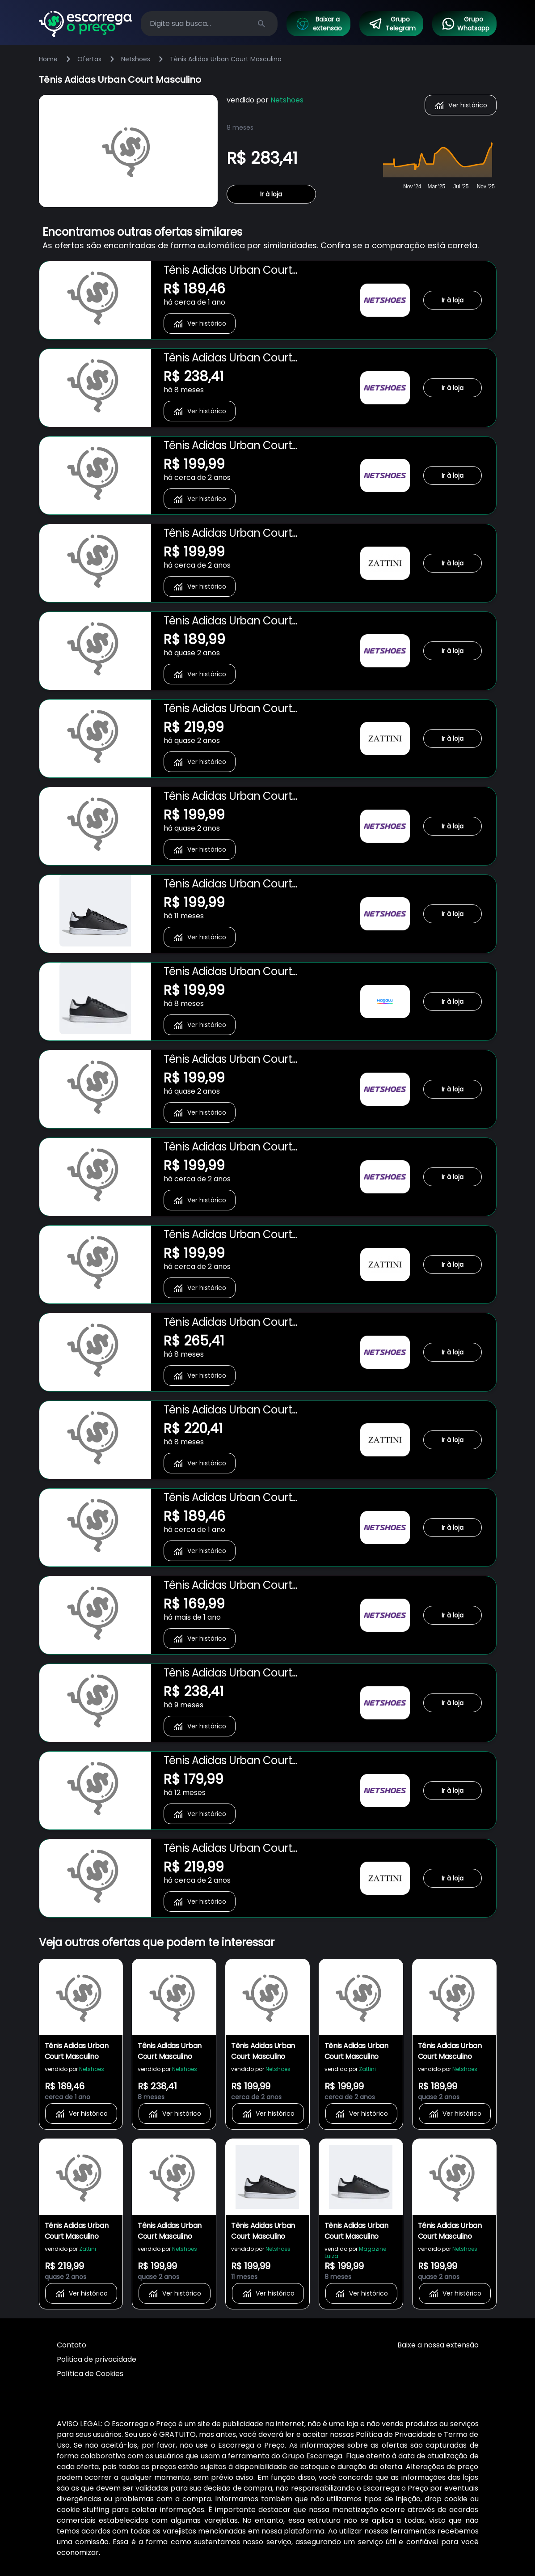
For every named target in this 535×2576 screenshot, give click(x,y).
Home (48, 59)
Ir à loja (271, 194)
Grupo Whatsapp (465, 24)
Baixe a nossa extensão (438, 2345)
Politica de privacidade (96, 2359)
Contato (71, 2345)
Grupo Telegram (392, 24)
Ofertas (89, 59)
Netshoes (135, 59)
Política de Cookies (90, 2373)
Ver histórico (460, 105)
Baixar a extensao (318, 24)
